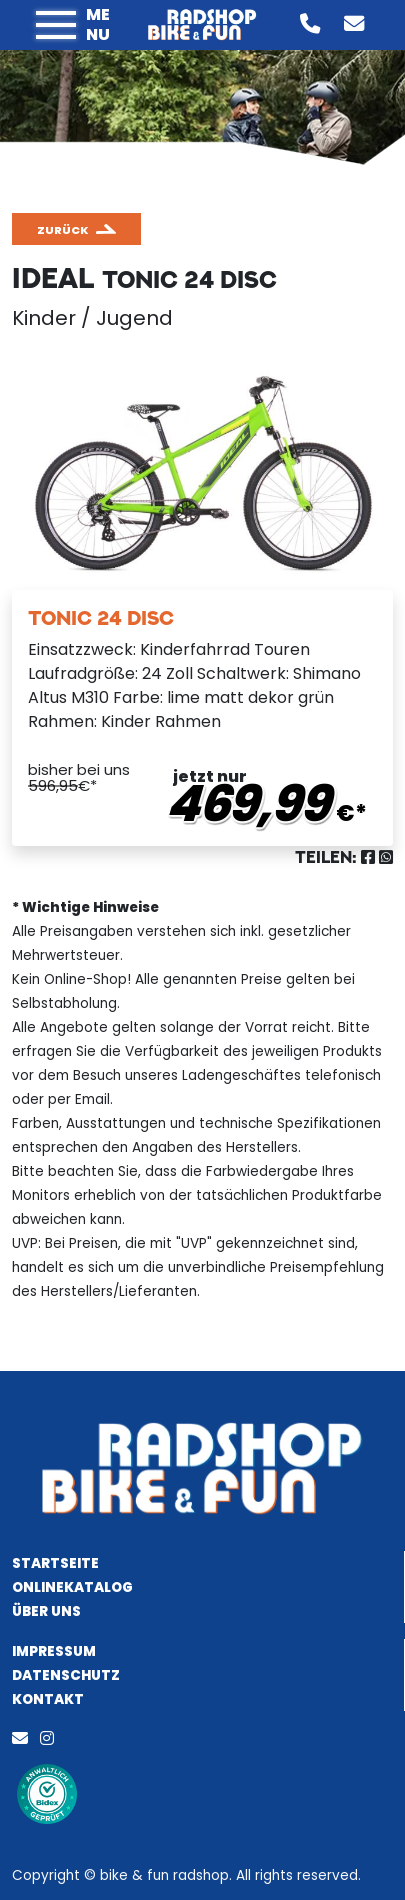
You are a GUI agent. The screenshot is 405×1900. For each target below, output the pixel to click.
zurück (63, 230)
